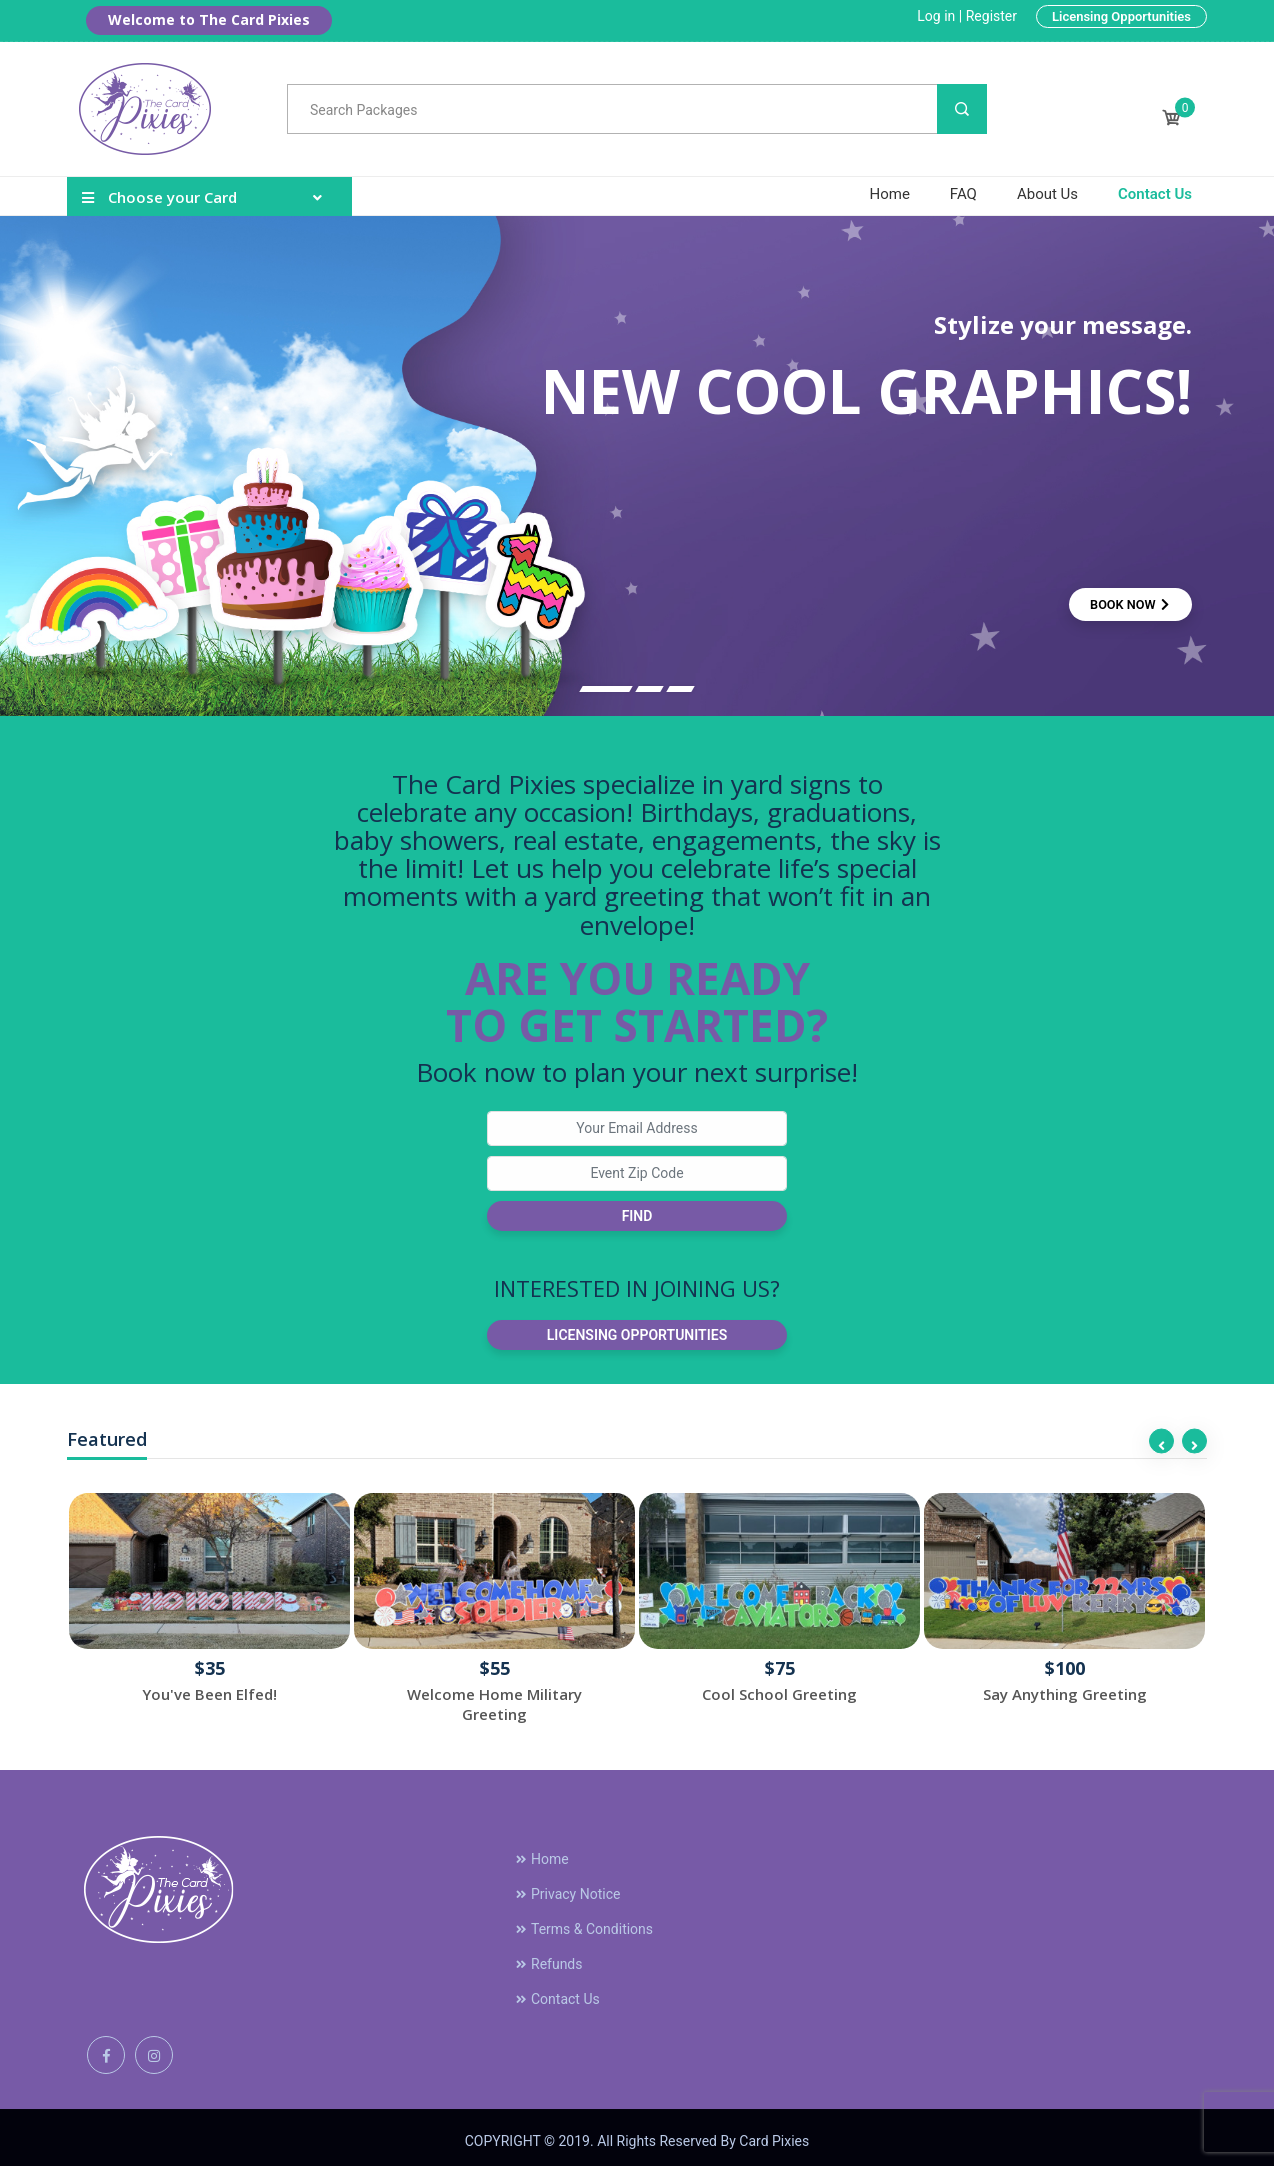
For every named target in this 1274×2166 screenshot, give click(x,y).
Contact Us (1155, 194)
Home (889, 194)
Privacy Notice (567, 1886)
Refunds (548, 1956)
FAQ (963, 194)
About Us (1047, 194)
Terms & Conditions (583, 1921)
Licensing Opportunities (1121, 16)
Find (637, 1216)
